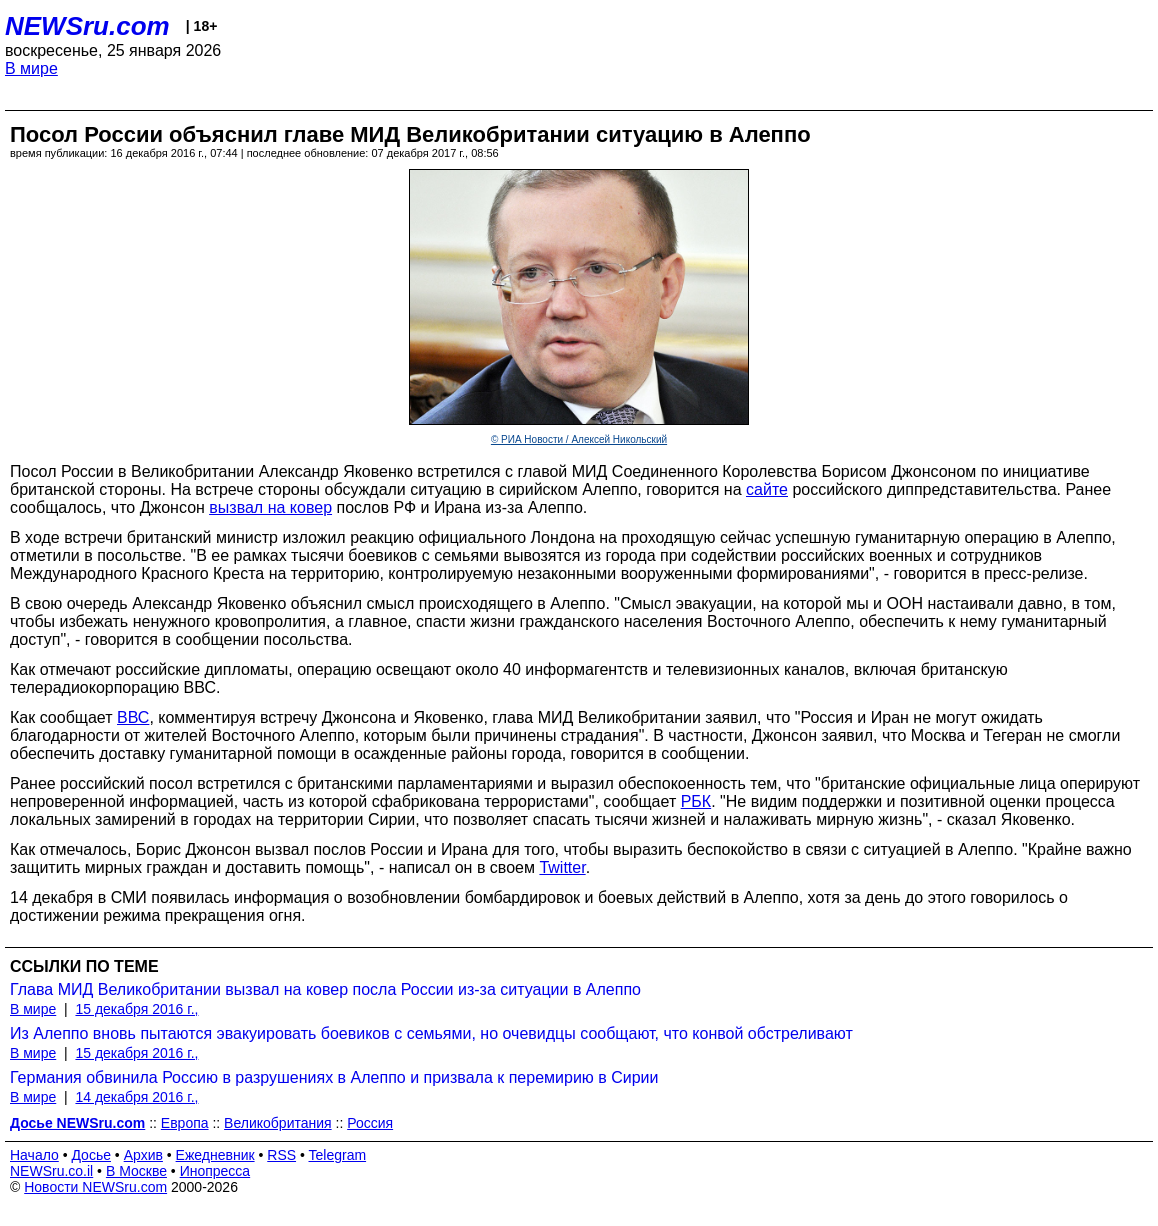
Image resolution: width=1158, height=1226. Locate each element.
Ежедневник (215, 1155)
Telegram (338, 1155)
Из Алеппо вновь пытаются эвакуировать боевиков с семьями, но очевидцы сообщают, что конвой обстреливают (431, 1033)
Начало (34, 1155)
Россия (370, 1123)
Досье (91, 1155)
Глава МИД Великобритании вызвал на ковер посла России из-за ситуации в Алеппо (325, 989)
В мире (31, 68)
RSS (281, 1155)
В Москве (136, 1171)
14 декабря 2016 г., (136, 1097)
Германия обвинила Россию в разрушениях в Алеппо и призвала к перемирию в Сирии (334, 1077)
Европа (185, 1123)
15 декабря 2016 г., (136, 1009)
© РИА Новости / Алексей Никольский (579, 439)
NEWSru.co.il (51, 1171)
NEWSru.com (87, 26)
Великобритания (278, 1123)
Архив (143, 1155)
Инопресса (215, 1171)
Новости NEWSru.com (95, 1187)
